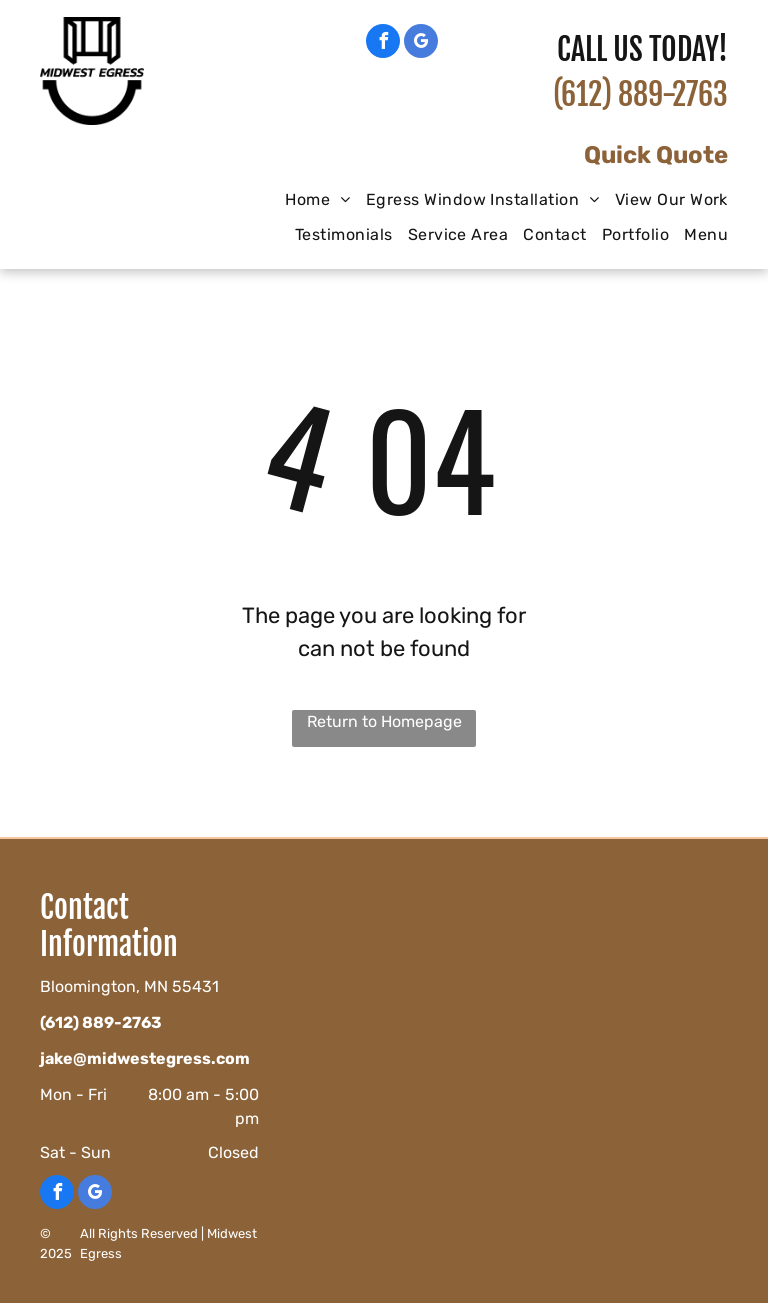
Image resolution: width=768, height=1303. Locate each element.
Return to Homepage (384, 721)
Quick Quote (656, 155)
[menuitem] (310, 200)
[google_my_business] (421, 43)
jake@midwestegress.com (145, 1058)
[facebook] (383, 43)
